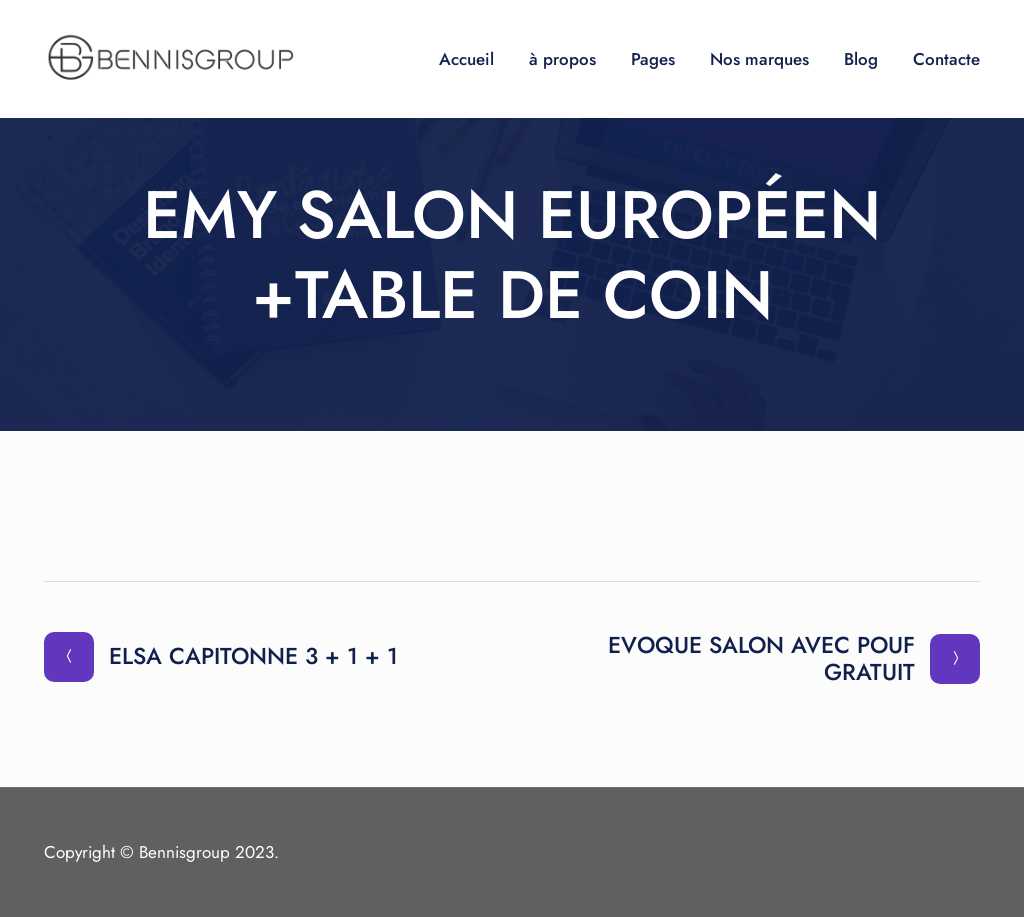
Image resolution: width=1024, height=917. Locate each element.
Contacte (946, 59)
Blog (861, 59)
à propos (562, 59)
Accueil (466, 59)
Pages (653, 59)
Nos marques (759, 59)
